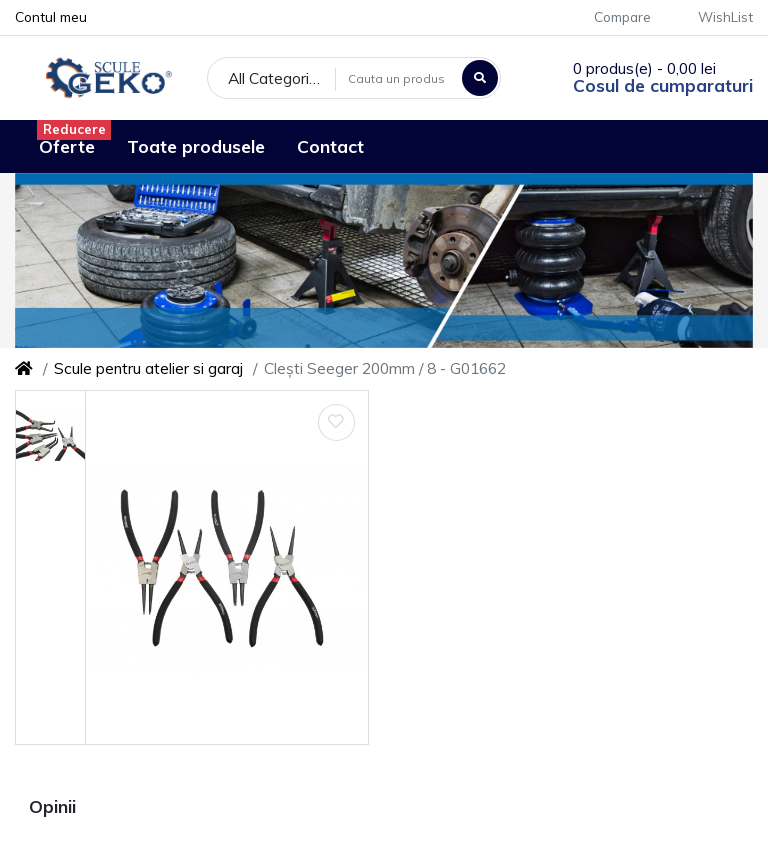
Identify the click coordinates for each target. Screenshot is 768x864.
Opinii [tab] (52, 806)
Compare (611, 16)
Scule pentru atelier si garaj (148, 368)
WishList (714, 16)
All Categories (277, 78)
